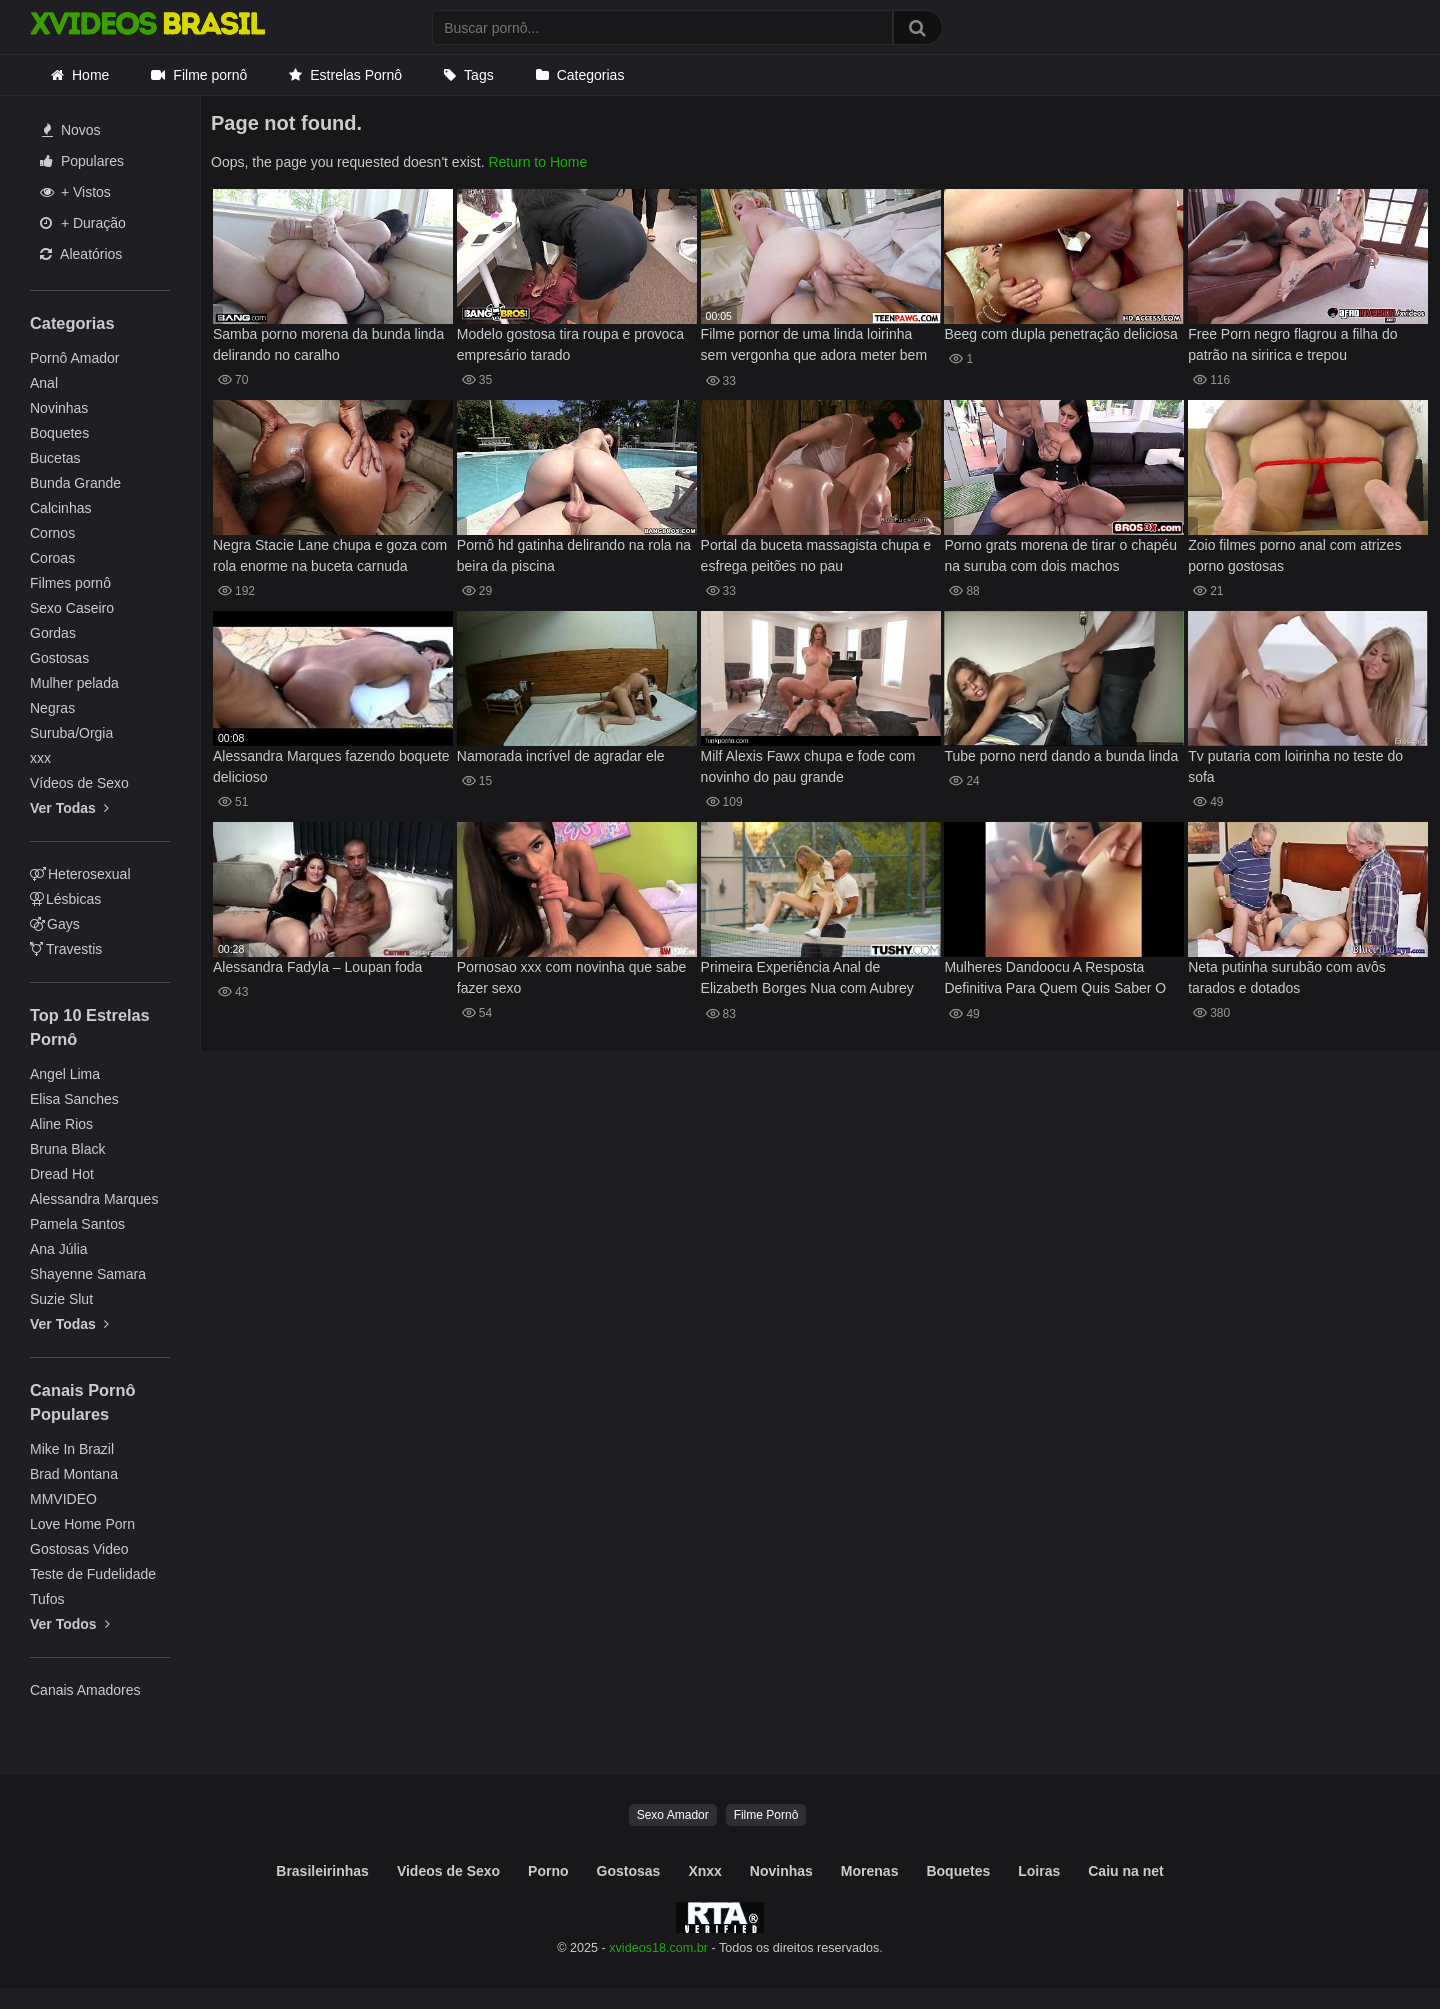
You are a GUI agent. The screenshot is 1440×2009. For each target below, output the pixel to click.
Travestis (66, 949)
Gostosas (59, 658)
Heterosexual (80, 874)
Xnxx (704, 1871)
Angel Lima (65, 1074)
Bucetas (55, 458)
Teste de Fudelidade (93, 1574)
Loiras (1039, 1871)
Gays (55, 924)
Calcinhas (60, 508)
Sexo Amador (673, 1815)
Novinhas (59, 408)
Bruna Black (67, 1149)
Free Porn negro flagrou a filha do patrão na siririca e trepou (1292, 344)
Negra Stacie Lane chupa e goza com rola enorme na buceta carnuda (330, 555)
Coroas (52, 558)
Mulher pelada (74, 683)
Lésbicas (65, 899)
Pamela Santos (77, 1224)
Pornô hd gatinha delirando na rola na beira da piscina (574, 555)
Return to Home (537, 162)
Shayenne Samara (88, 1274)
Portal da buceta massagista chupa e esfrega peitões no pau (816, 555)
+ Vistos (75, 192)
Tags (479, 75)
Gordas (53, 633)
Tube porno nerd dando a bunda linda (1061, 756)
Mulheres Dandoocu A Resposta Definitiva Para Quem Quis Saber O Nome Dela (1055, 979)
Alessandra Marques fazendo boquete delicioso (331, 766)
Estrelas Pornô (356, 75)
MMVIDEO (63, 1499)
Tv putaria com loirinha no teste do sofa (1295, 766)
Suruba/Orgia (71, 733)
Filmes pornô (70, 583)
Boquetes (59, 433)
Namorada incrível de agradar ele (561, 756)
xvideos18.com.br (658, 1948)
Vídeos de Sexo (79, 783)
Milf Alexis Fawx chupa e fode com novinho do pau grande (808, 766)
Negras (52, 708)
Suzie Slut (61, 1299)
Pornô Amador (75, 358)
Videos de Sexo (448, 1871)
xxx (40, 758)
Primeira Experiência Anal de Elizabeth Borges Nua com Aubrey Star (807, 979)
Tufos (47, 1599)
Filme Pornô (766, 1815)
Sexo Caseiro (72, 608)
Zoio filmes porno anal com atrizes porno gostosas (1294, 555)
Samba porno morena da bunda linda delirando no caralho (328, 344)
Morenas (870, 1871)
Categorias (591, 75)
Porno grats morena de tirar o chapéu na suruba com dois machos (1060, 555)
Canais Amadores (85, 1690)
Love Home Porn (82, 1524)
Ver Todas (69, 808)
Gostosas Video (79, 1549)
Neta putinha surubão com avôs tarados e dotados (1287, 977)
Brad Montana (74, 1474)
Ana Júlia (59, 1249)
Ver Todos (70, 1624)
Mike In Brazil (72, 1449)
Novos (71, 130)
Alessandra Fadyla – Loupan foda (317, 967)
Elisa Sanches (74, 1099)
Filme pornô (210, 75)
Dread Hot (62, 1174)
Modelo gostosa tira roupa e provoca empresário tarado (570, 344)
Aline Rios (61, 1124)
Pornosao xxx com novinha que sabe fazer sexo (572, 977)
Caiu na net (1125, 1871)
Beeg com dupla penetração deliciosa (1061, 334)
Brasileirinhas (322, 1871)
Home (90, 75)
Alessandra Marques (94, 1199)
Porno (548, 1871)
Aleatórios (81, 254)
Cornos (52, 533)
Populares (82, 161)
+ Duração (83, 223)
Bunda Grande (75, 483)
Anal (44, 383)
